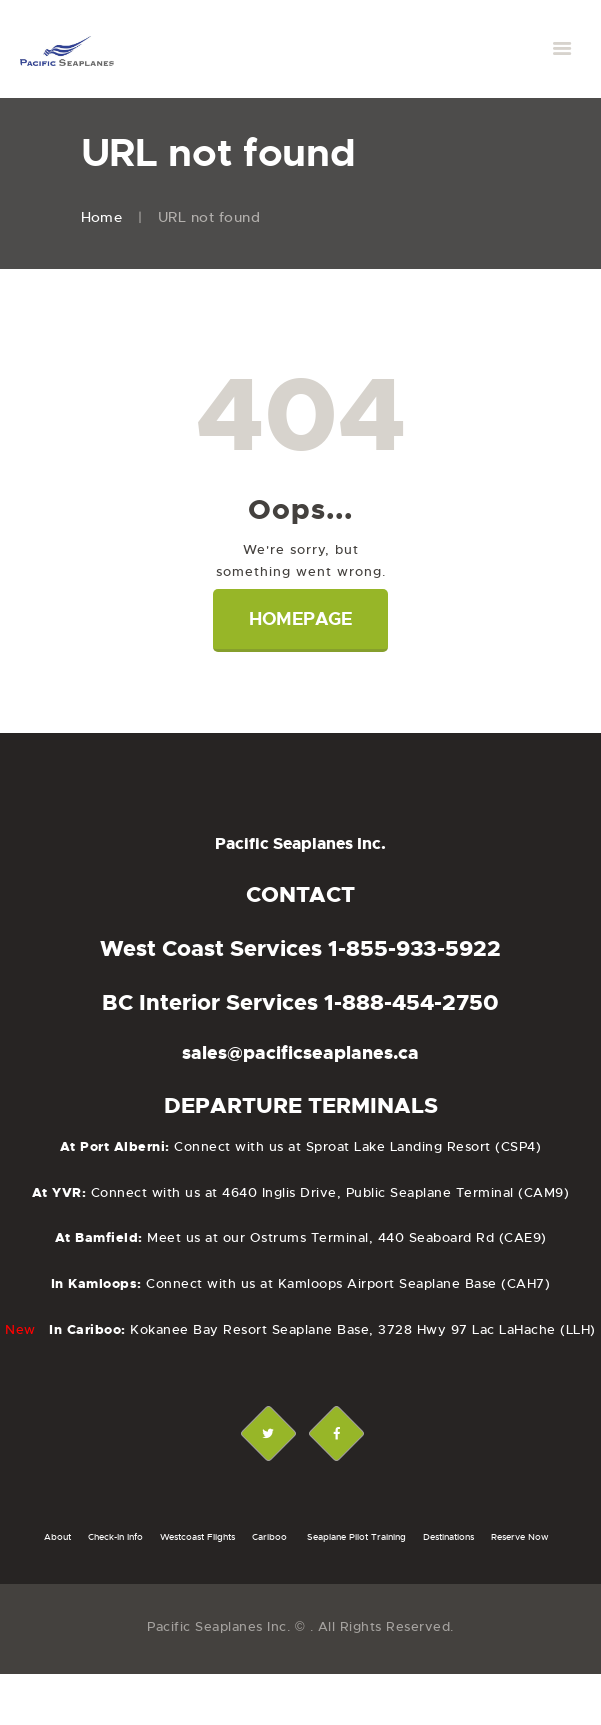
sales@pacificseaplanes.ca (300, 1053)
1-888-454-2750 (411, 1002)
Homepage (300, 619)
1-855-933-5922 (415, 948)
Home (102, 217)
